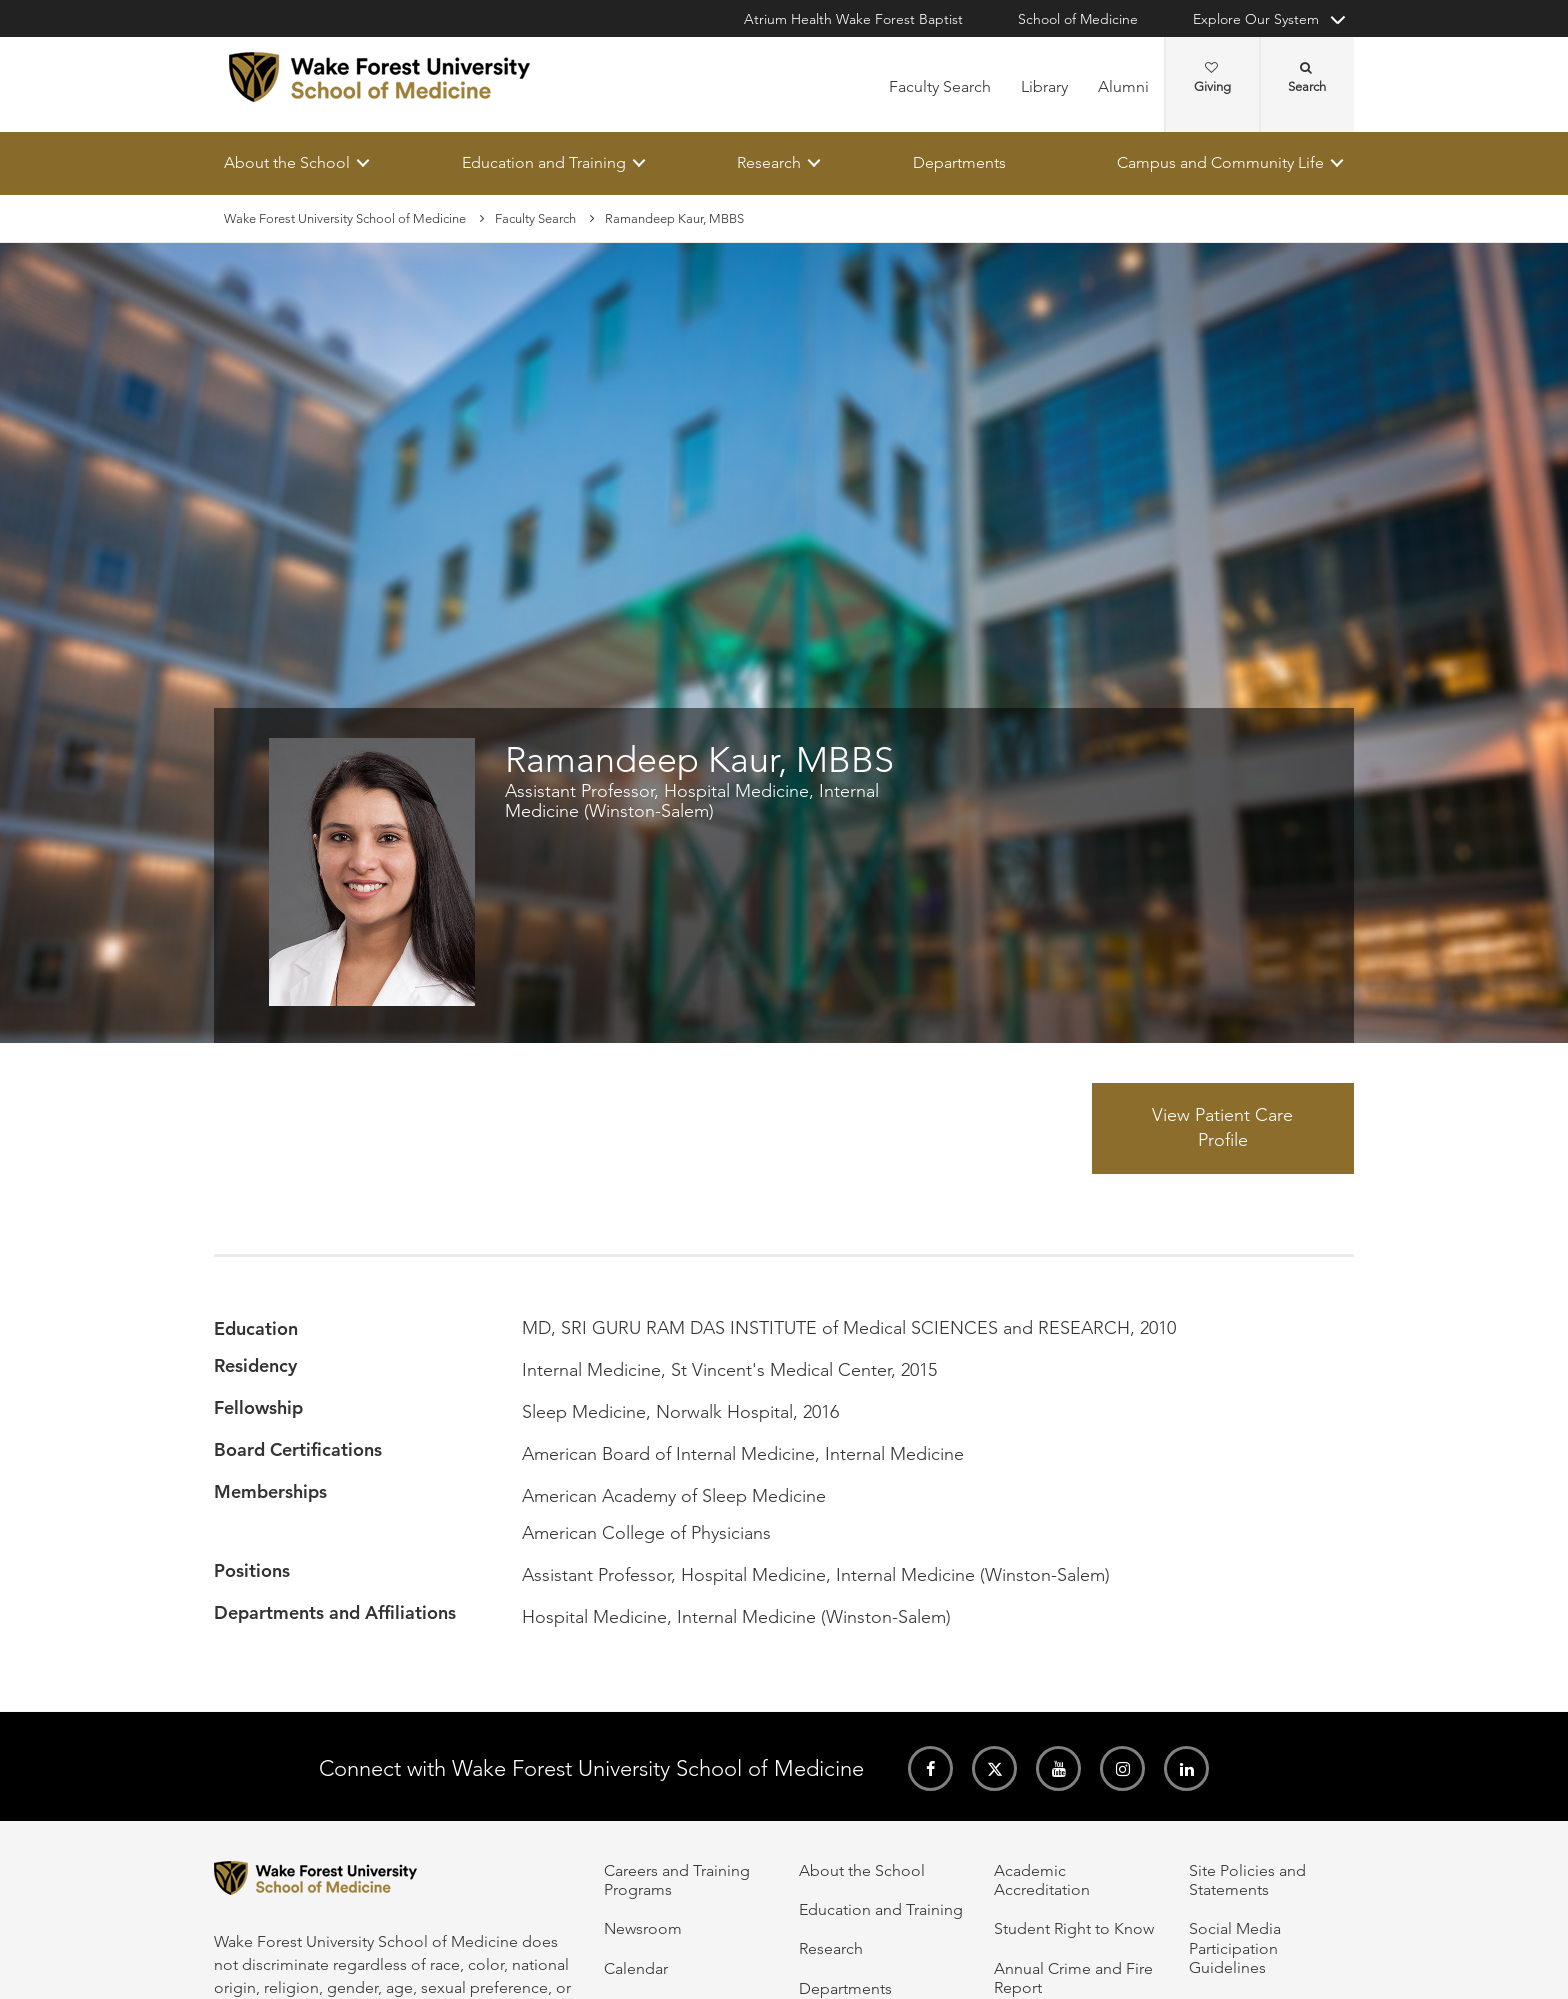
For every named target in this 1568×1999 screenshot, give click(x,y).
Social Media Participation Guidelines (1235, 1948)
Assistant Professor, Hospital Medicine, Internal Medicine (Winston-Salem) (692, 802)
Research (769, 162)
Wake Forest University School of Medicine (345, 218)
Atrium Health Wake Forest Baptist (853, 19)
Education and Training (544, 162)
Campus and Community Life (1220, 162)
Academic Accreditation (1042, 1880)
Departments (959, 162)
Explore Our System (1256, 19)
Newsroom (643, 1928)
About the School (287, 162)
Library (1044, 86)
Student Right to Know (1074, 1928)
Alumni (1123, 86)
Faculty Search (940, 86)
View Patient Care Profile (1222, 1128)
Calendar (636, 1968)
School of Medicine (1078, 19)
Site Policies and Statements (1247, 1880)
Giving (1212, 78)
